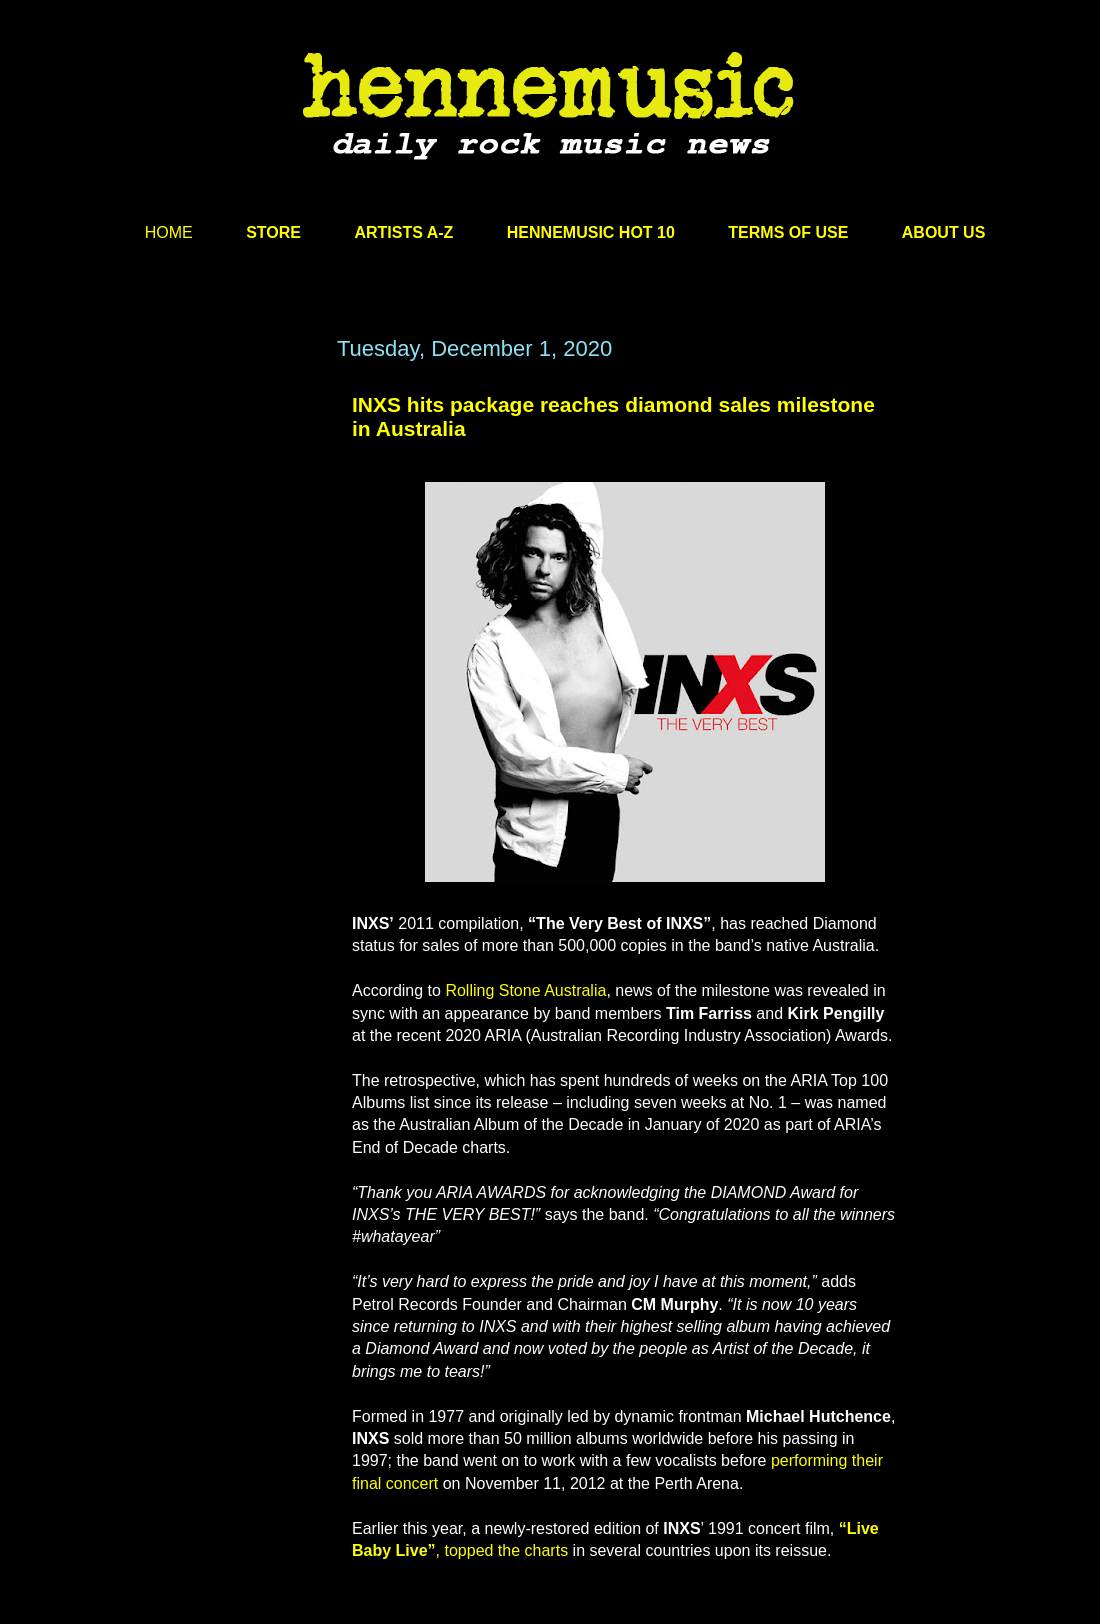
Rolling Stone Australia (525, 990)
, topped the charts (502, 1550)
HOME (169, 232)
